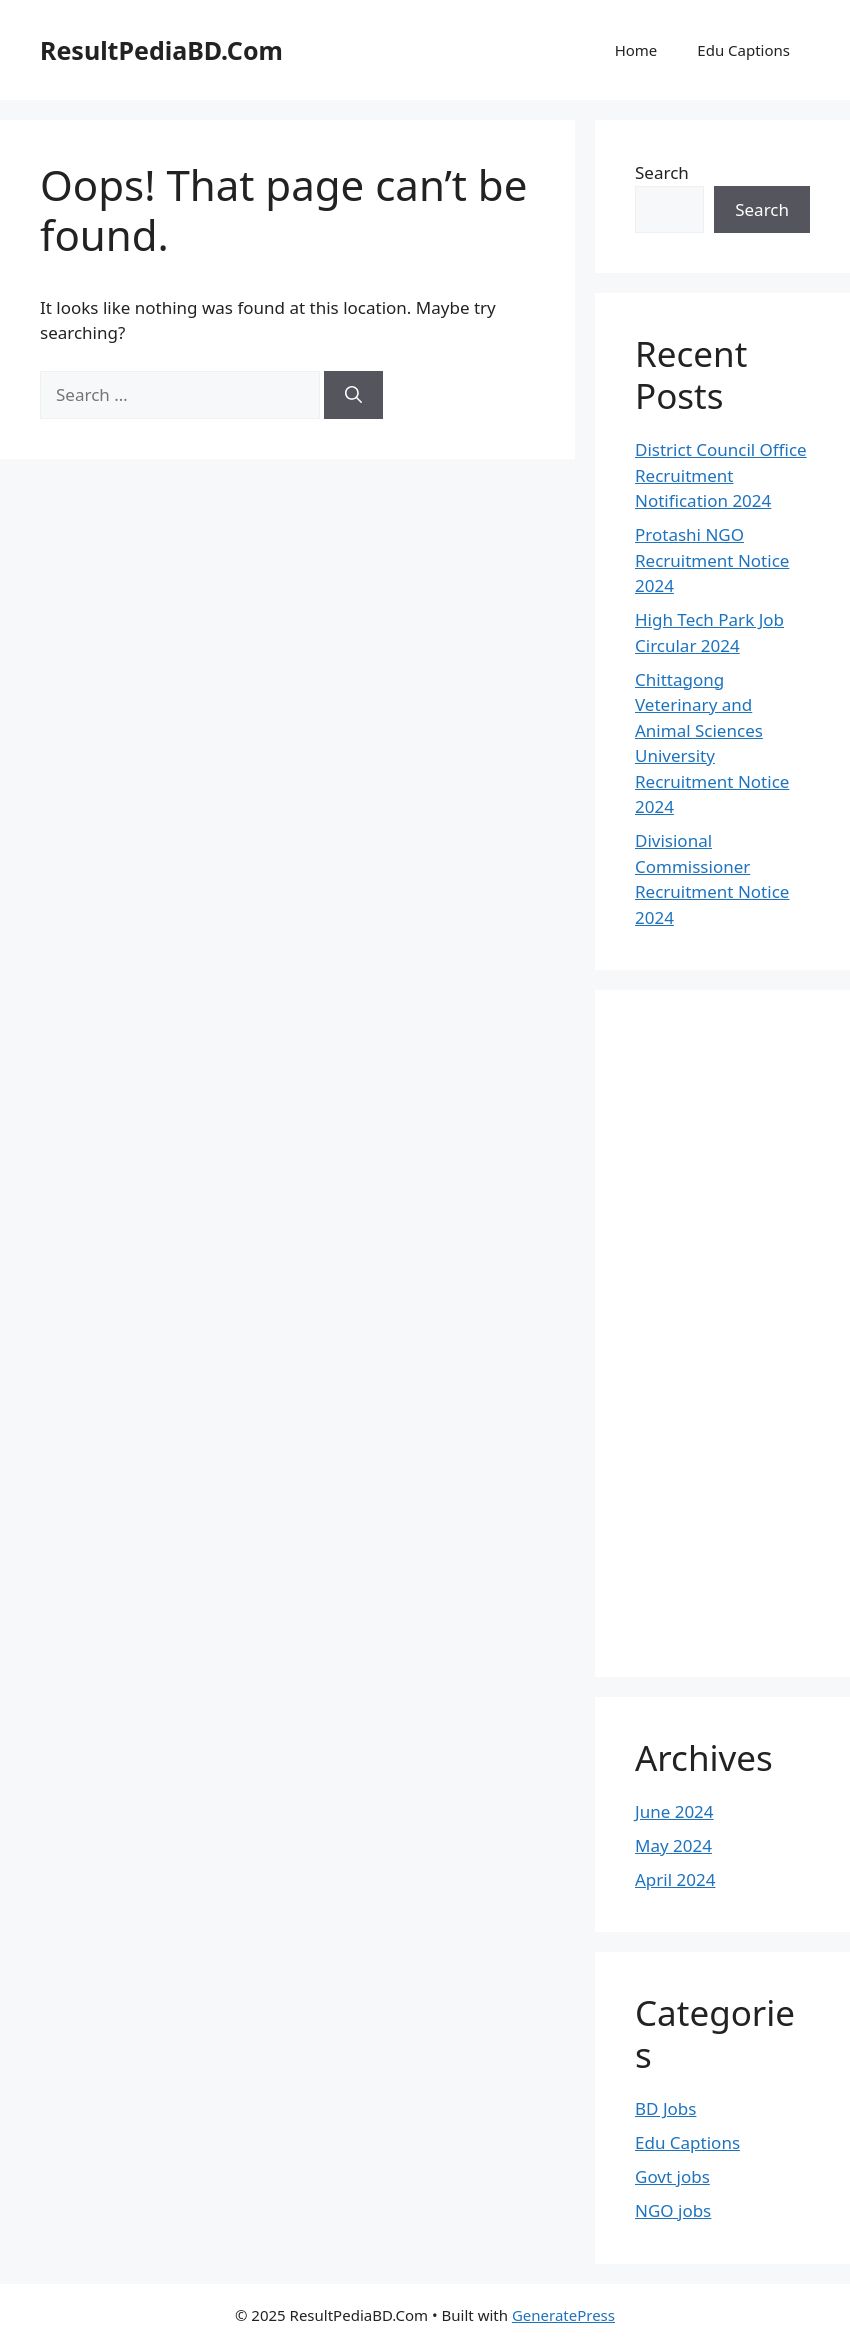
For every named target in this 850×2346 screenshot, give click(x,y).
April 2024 (675, 1879)
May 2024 (673, 1845)
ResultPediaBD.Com (161, 50)
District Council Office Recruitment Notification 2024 (721, 475)
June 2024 (674, 1811)
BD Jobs (665, 2108)
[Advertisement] (715, 1330)
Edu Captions (743, 50)
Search (662, 172)
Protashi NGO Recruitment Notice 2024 (712, 560)
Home (636, 50)
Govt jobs (672, 2176)
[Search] (353, 395)
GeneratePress (563, 2315)
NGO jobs (673, 2210)
